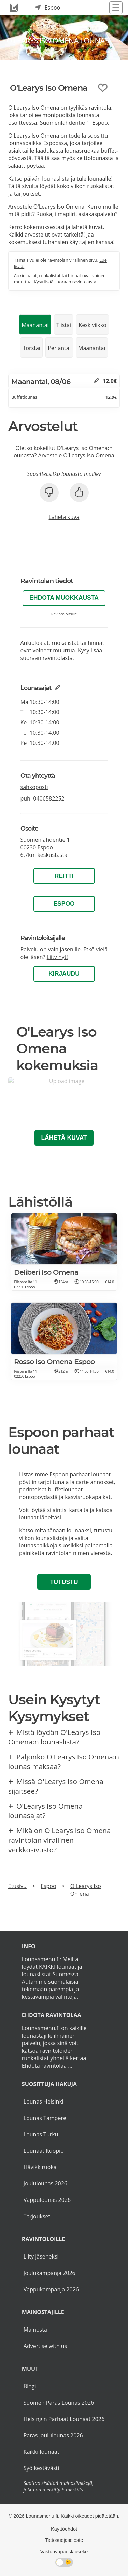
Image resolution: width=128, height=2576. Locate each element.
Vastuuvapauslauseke (64, 2551)
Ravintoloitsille (64, 614)
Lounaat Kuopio (44, 2150)
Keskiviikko (92, 325)
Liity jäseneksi (41, 2256)
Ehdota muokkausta (64, 597)
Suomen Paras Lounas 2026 (59, 2402)
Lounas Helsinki (43, 2101)
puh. (42, 798)
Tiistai (63, 325)
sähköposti (34, 787)
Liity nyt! (57, 957)
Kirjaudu (64, 973)
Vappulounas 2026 (47, 2200)
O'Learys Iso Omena (85, 1889)
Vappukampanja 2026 (51, 2289)
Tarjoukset (37, 2216)
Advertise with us (45, 2346)
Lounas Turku (41, 2134)
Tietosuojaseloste (64, 2540)
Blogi (30, 2386)
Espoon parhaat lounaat (80, 1474)
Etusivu (17, 1886)
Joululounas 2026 (45, 2183)
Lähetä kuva (64, 517)
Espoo (64, 903)
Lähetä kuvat (64, 1137)
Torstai (31, 348)
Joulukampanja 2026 (49, 2273)
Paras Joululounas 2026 (53, 2435)
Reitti (64, 876)
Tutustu (64, 1582)
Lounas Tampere (45, 2118)
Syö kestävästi (41, 2468)
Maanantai (35, 325)
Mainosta (35, 2329)
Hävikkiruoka (40, 2167)
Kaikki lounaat (41, 2451)
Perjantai (59, 348)
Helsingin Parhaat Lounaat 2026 (64, 2419)
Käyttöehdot (64, 2529)
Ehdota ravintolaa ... (47, 2065)
